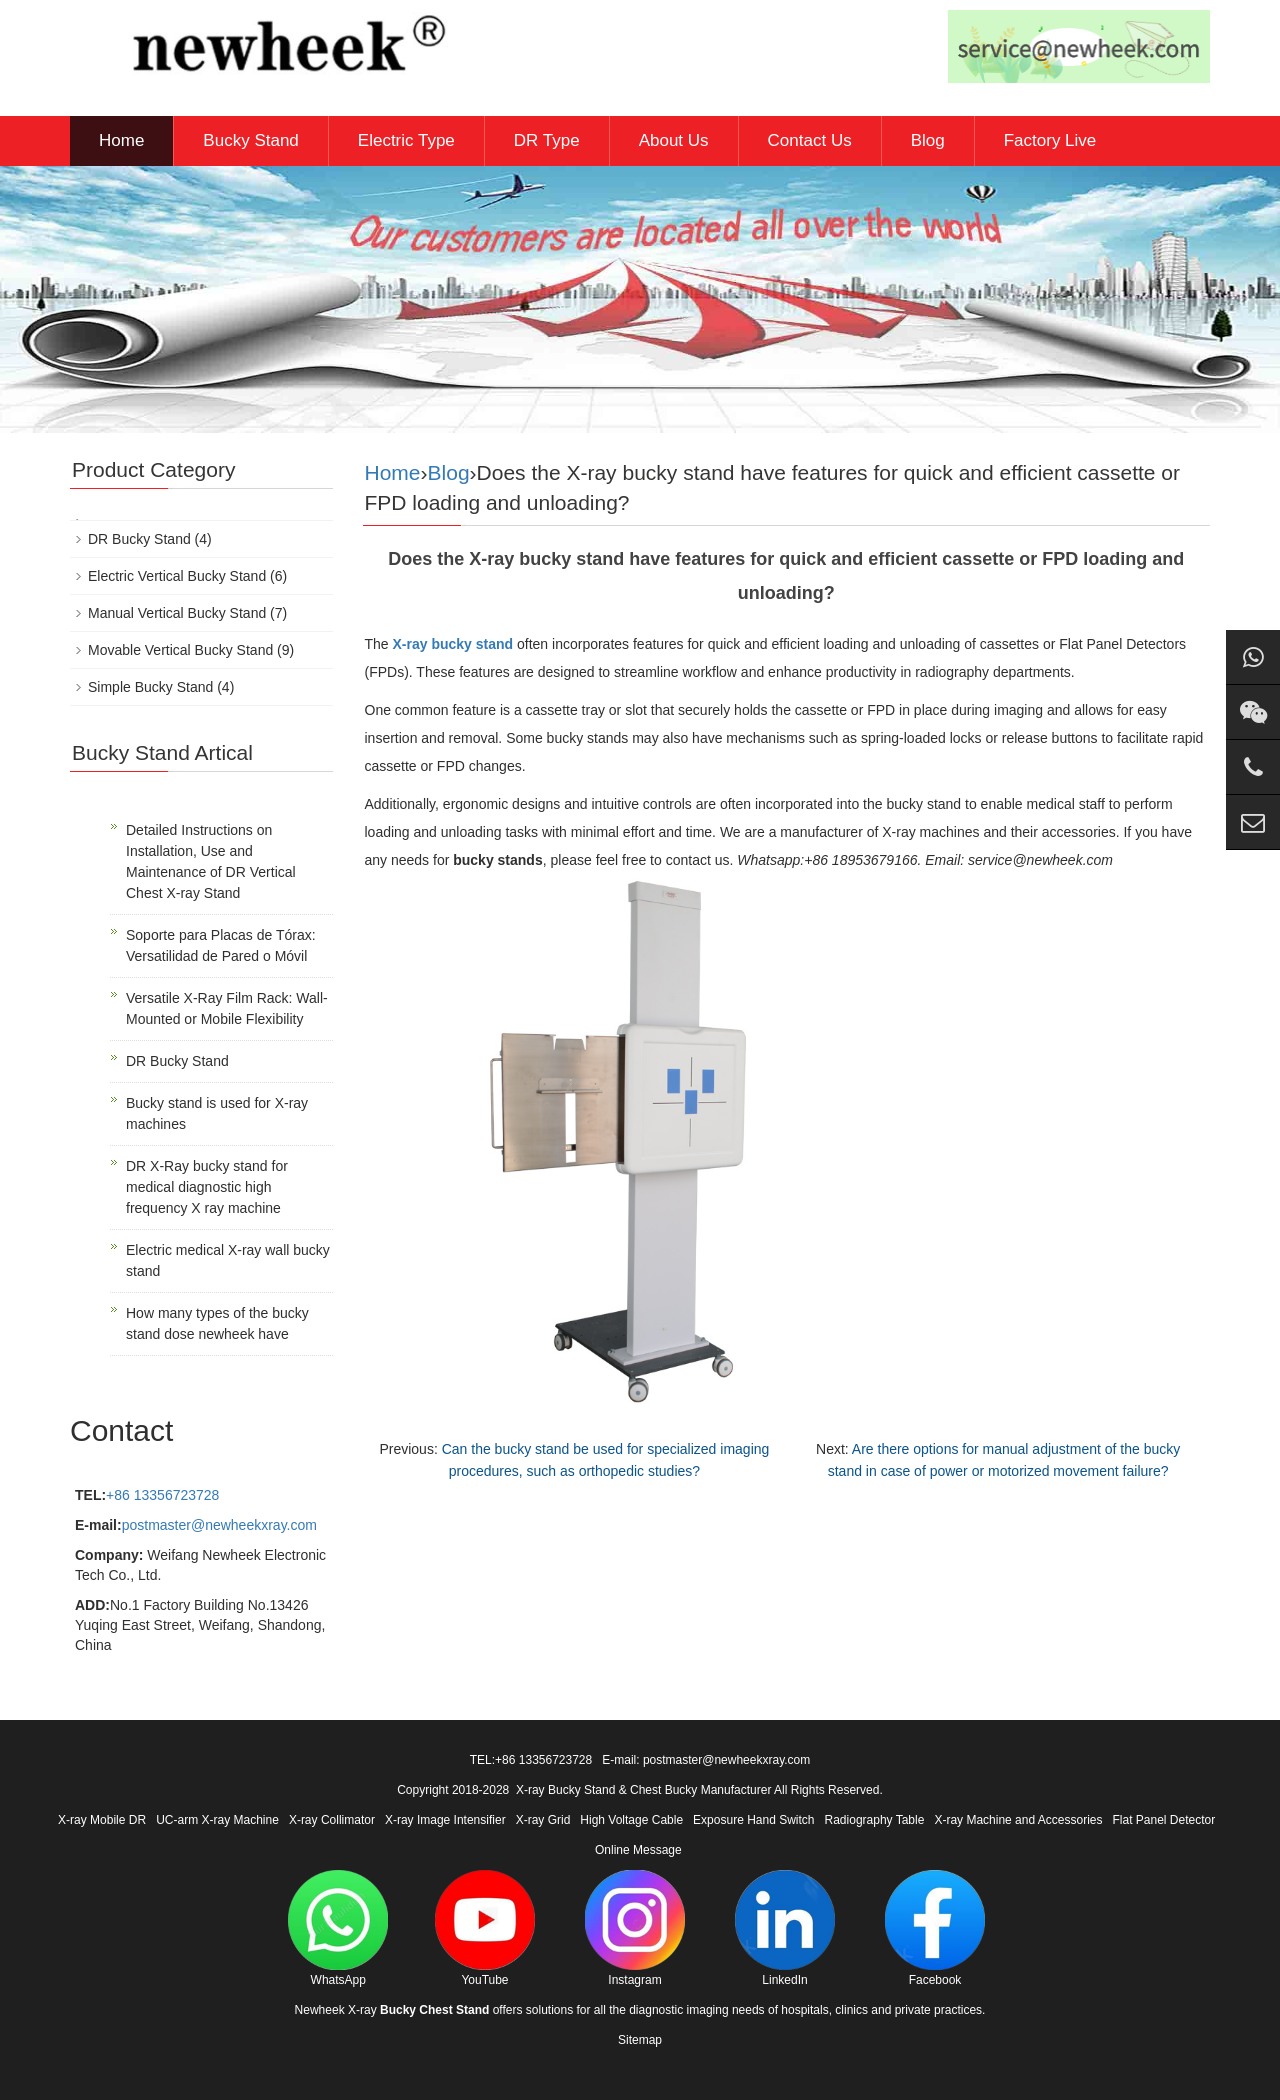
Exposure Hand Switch (753, 1820)
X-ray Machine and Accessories (1018, 1820)
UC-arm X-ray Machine (217, 1820)
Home (121, 140)
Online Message (638, 1850)
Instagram (635, 1928)
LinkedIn (785, 1928)
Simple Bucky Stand (150, 687)
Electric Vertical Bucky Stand (177, 576)
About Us (674, 140)
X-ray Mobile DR (102, 1820)
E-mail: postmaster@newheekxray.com (706, 1760)
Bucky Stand (250, 140)
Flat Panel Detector (1164, 1820)
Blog (928, 140)
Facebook (935, 1928)
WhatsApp (338, 1928)
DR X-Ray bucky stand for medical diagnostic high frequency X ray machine (207, 1187)
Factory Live (1050, 140)
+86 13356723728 (162, 1495)
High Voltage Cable (631, 1820)
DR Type (547, 140)
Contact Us (810, 140)
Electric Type (406, 140)
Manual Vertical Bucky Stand (177, 613)
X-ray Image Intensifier (445, 1820)
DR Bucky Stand (139, 539)
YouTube (485, 1928)
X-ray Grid (543, 1820)
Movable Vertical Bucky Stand (180, 650)
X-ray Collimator (332, 1820)
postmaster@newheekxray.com (219, 1525)
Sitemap (640, 2040)
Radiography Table (875, 1820)
